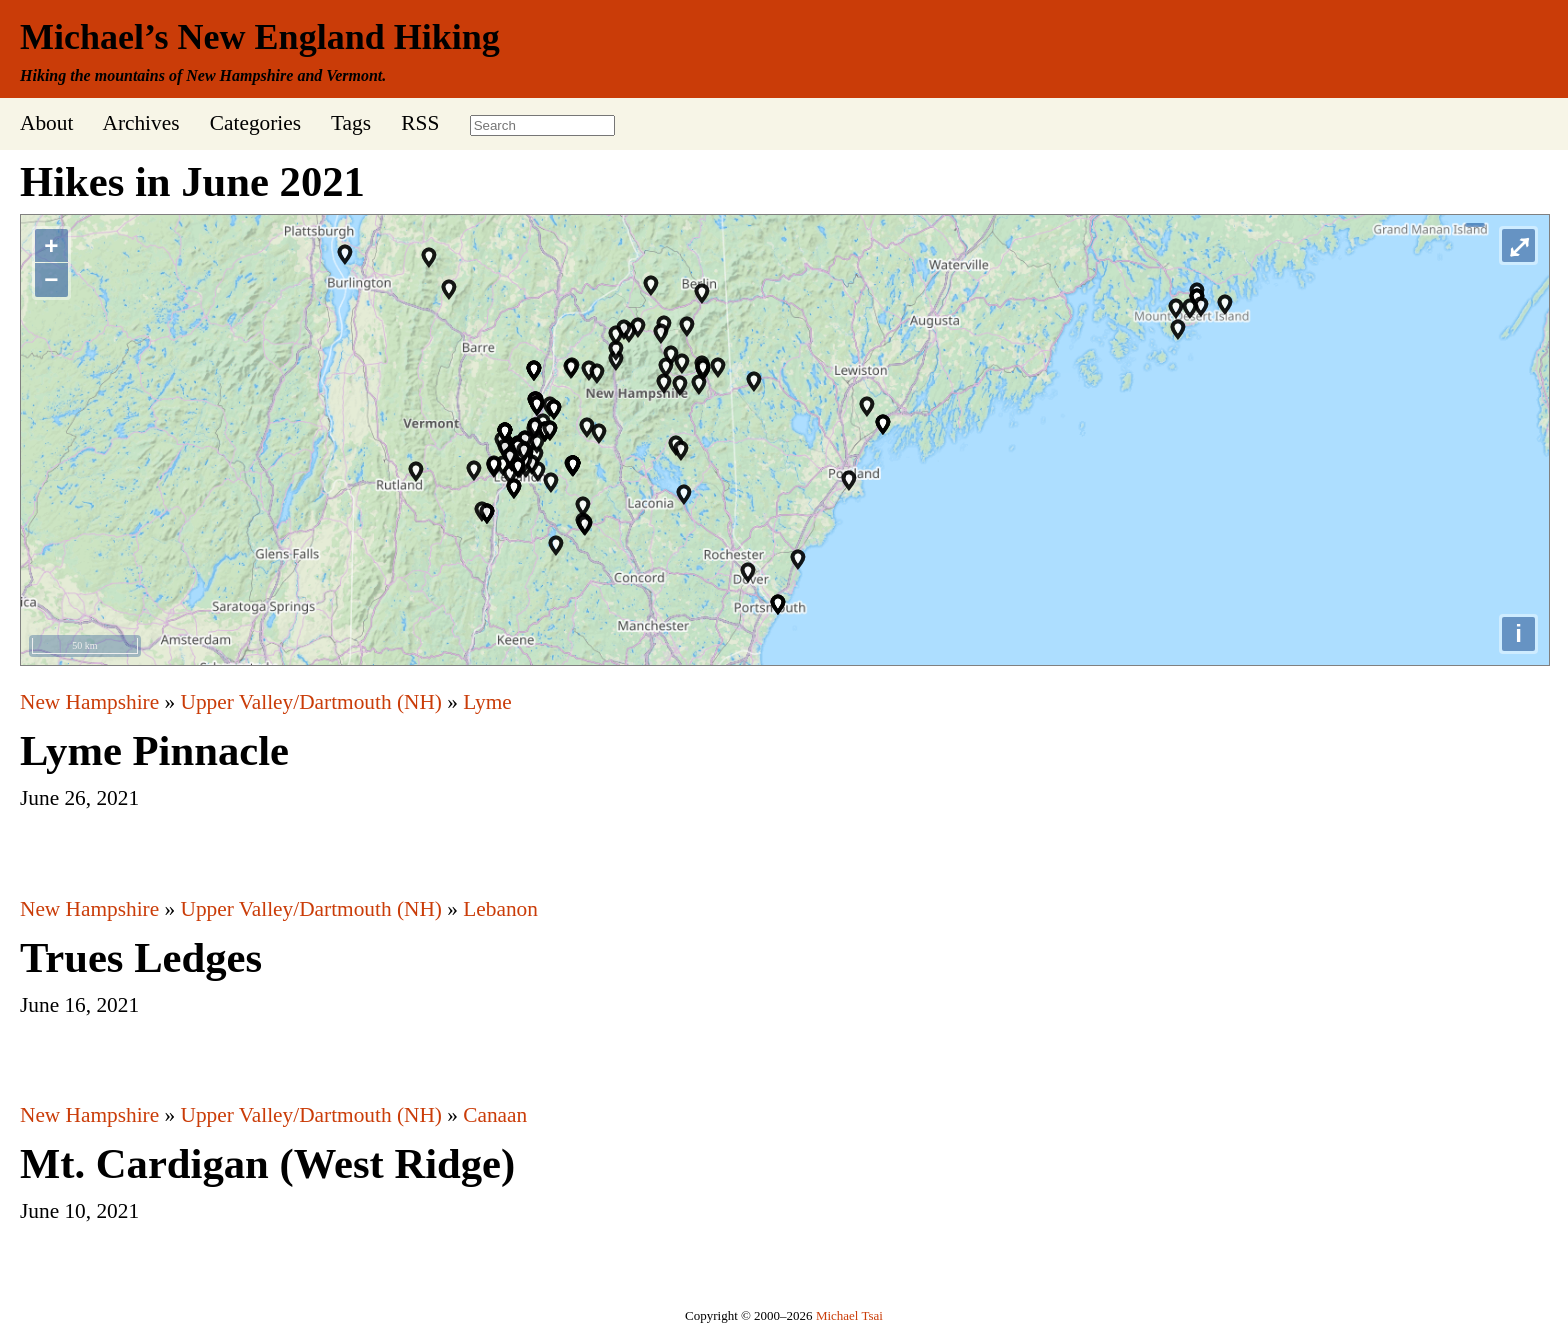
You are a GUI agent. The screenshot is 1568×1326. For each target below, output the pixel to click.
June (225, 181)
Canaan (495, 1115)
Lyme (487, 702)
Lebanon (500, 909)
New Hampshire (89, 702)
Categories (255, 123)
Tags (351, 123)
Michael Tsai (849, 1315)
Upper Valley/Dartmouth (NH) (311, 702)
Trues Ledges (141, 957)
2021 (322, 181)
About (46, 123)
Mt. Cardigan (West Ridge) (267, 1163)
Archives (140, 123)
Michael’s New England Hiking (260, 37)
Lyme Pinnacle (154, 750)
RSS (420, 123)
